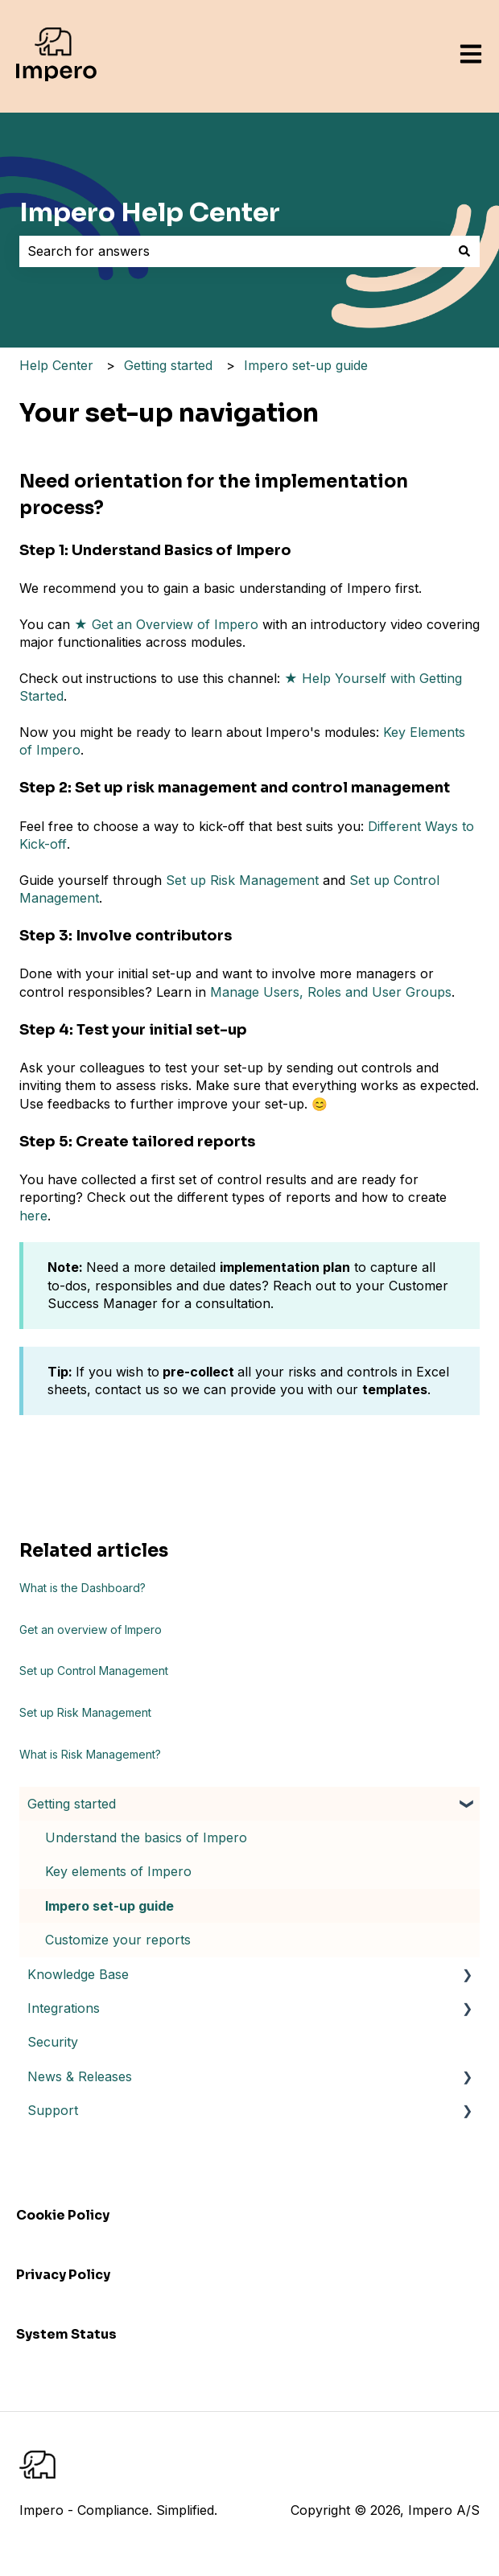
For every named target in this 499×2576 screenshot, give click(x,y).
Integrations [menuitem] (63, 2008)
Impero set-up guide (306, 365)
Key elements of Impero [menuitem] (118, 1871)
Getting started (168, 365)
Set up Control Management (93, 1670)
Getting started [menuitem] (71, 1804)
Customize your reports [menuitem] (118, 1940)
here (33, 1216)
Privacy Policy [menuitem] (63, 2274)
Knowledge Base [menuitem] (78, 1974)
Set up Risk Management (242, 880)
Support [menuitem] (52, 2110)
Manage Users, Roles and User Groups (331, 992)
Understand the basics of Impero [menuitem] (146, 1837)
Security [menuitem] (52, 2042)
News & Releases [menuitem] (79, 2076)
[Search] (464, 251)
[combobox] (234, 251)
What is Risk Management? (90, 1754)
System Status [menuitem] (66, 2334)
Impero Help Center (149, 212)
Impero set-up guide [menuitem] (109, 1906)
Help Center (56, 365)
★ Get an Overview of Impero (166, 624)
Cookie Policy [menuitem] (62, 2215)
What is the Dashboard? (82, 1588)
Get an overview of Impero (90, 1629)
